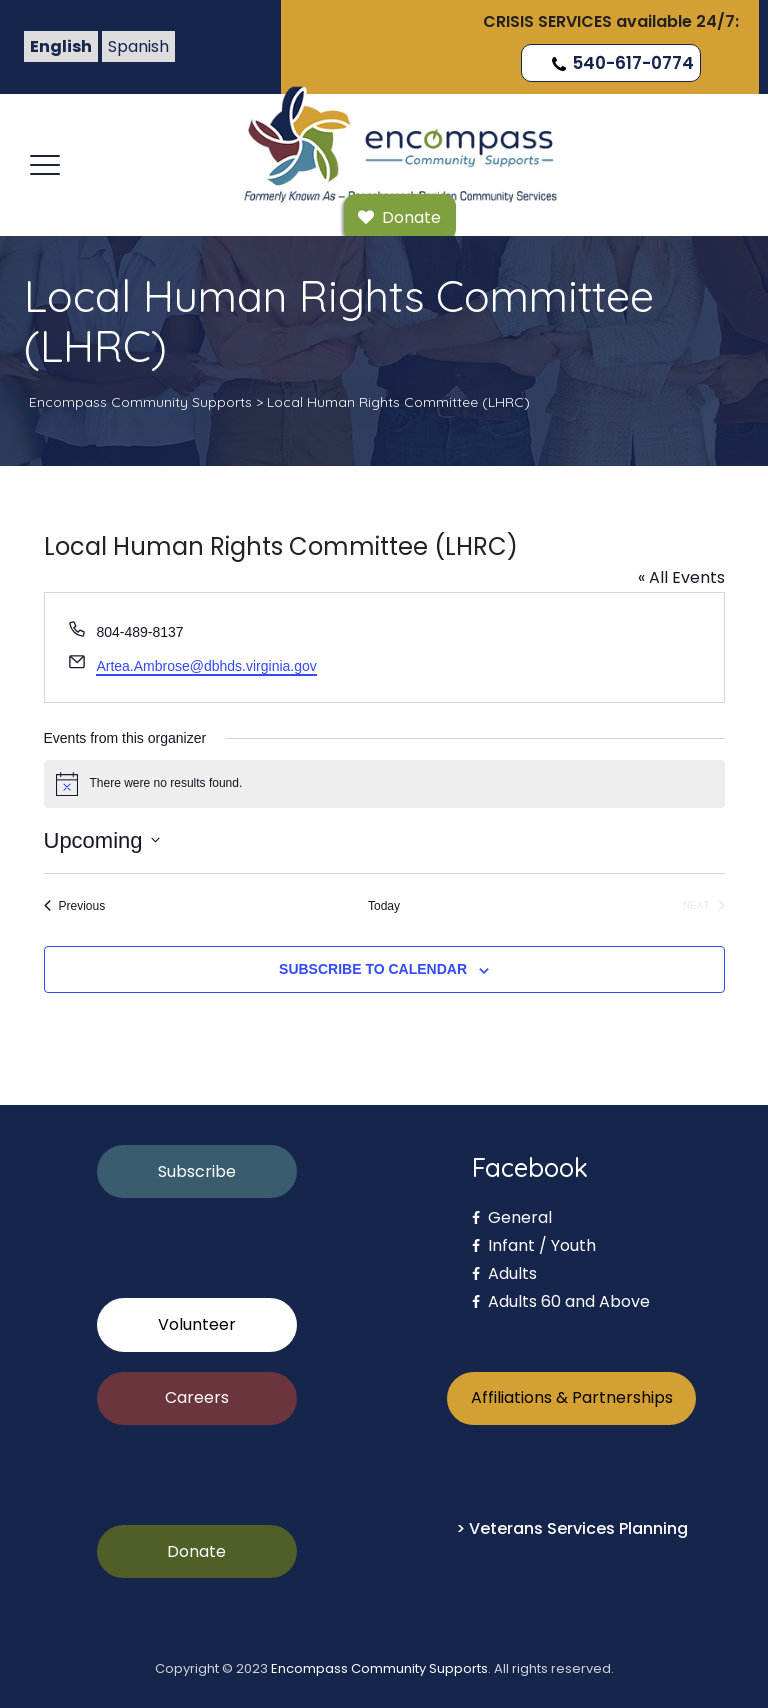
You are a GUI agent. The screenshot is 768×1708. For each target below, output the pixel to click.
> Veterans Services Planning (572, 1528)
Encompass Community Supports (379, 1668)
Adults (504, 1273)
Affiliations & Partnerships (572, 1397)
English (61, 46)
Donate (196, 1551)
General (512, 1217)
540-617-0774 (621, 63)
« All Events (681, 577)
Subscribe (197, 1171)
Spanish (138, 46)
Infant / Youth (534, 1245)
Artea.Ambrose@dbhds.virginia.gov (206, 666)
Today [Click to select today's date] (384, 906)
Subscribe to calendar (373, 969)
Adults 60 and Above (561, 1301)
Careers (197, 1397)
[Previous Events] (75, 906)
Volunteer (197, 1324)
